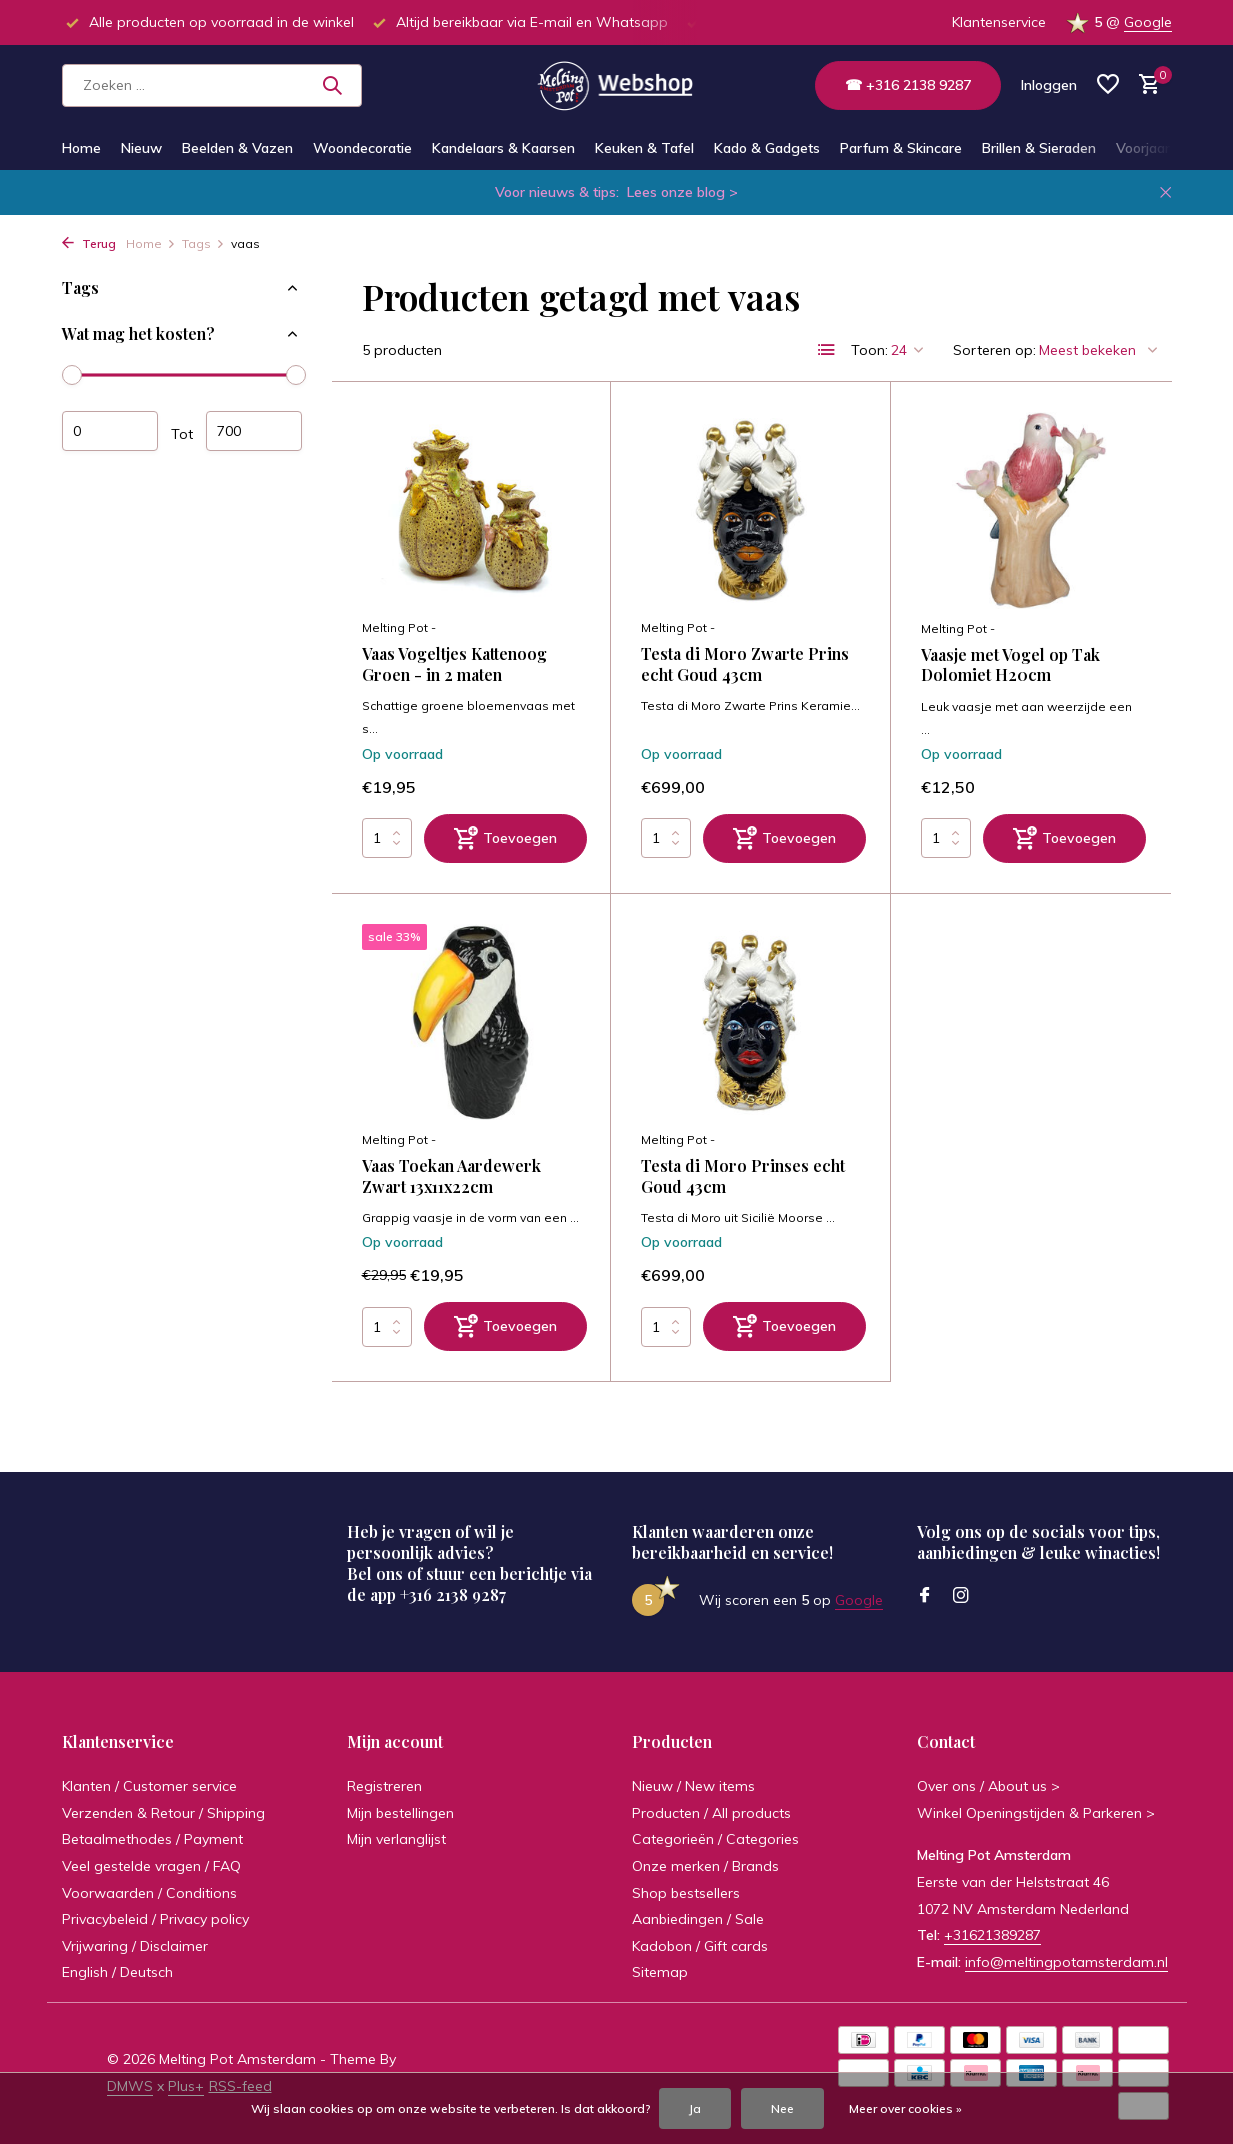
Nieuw (141, 148)
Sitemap (660, 1972)
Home (81, 148)
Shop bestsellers (686, 1893)
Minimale (110, 431)
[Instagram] (961, 1596)
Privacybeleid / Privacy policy (155, 1919)
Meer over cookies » (905, 2108)
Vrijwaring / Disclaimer (135, 1946)
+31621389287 (992, 1935)
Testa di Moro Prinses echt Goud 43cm (743, 1176)
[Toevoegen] (505, 838)
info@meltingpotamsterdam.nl (1066, 1962)
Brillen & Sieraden (1039, 148)
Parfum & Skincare (901, 148)
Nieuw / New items (693, 1786)
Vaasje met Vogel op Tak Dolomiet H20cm (1010, 665)
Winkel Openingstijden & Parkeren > (1036, 1813)
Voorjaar (1143, 148)
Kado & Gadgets (767, 148)
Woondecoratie (362, 148)
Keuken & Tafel (644, 148)
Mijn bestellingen (400, 1813)
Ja (695, 2108)
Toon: (869, 350)
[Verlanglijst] (1108, 85)
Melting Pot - (399, 627)
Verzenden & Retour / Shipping (163, 1813)
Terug (89, 243)
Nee (782, 2108)
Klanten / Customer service (149, 1786)
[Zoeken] (212, 85)
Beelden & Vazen (237, 148)
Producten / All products (711, 1813)
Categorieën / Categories (715, 1839)
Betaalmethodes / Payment (152, 1839)
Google (1148, 22)
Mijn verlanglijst (396, 1839)
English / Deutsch (117, 1972)
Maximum (254, 431)
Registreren (384, 1786)
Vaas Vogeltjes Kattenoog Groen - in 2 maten (454, 664)
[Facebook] (925, 1596)
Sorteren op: (994, 350)
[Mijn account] (1049, 85)
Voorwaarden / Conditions (149, 1893)
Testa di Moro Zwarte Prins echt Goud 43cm (745, 664)
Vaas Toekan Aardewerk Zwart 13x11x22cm (451, 1176)
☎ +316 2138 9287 (908, 85)
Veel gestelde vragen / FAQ (151, 1866)
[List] (827, 350)
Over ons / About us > (988, 1786)
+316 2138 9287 (453, 1594)
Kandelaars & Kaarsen (503, 148)
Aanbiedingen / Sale (698, 1919)
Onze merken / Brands (705, 1866)
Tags (203, 243)
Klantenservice (999, 22)
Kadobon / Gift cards (700, 1946)
